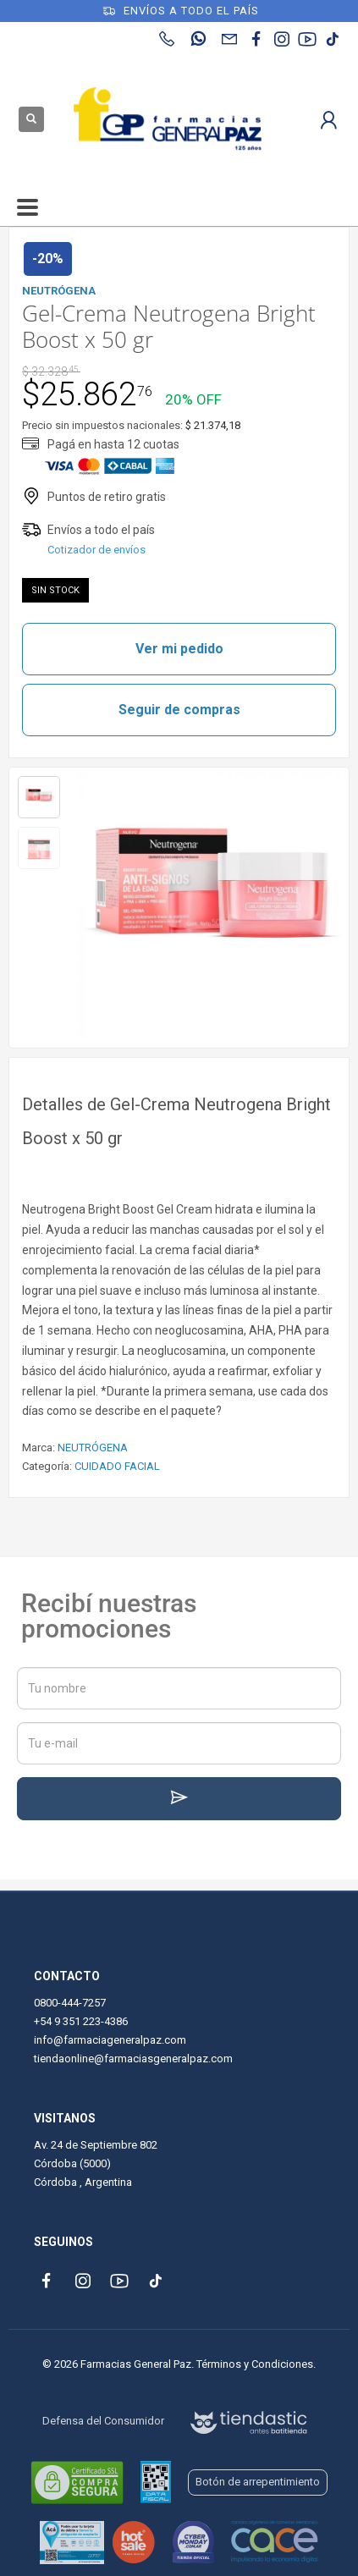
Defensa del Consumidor (103, 2420)
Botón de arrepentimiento (258, 2481)
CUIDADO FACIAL (117, 1466)
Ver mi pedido (179, 649)
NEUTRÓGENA (93, 1447)
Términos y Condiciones (254, 2364)
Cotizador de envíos (96, 549)
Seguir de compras (179, 710)
